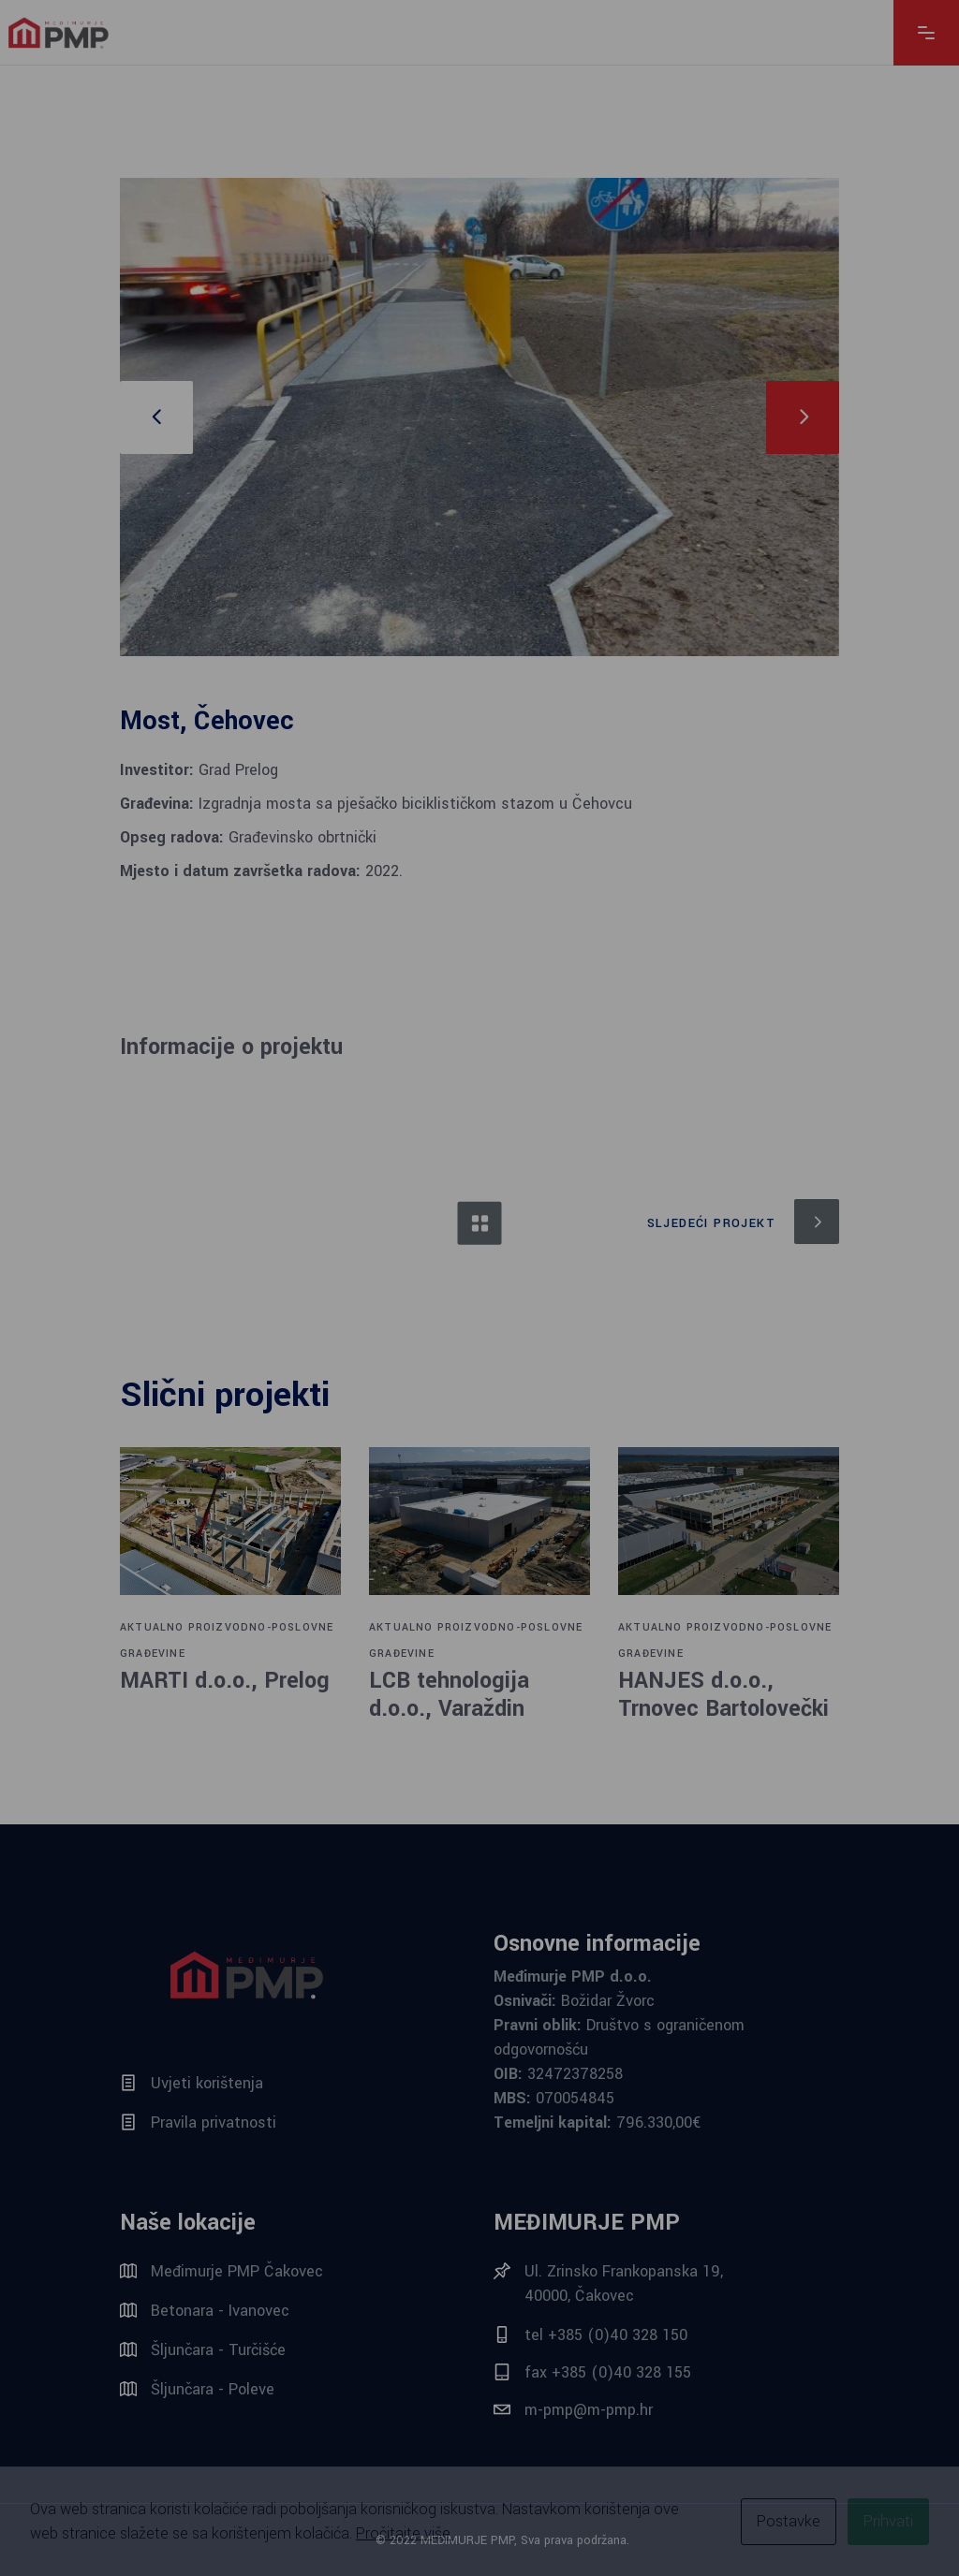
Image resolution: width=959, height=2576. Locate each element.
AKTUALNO (152, 1627)
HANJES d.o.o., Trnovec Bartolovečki (723, 1694)
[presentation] (156, 417)
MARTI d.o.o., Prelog (225, 1680)
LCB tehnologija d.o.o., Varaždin (449, 1694)
